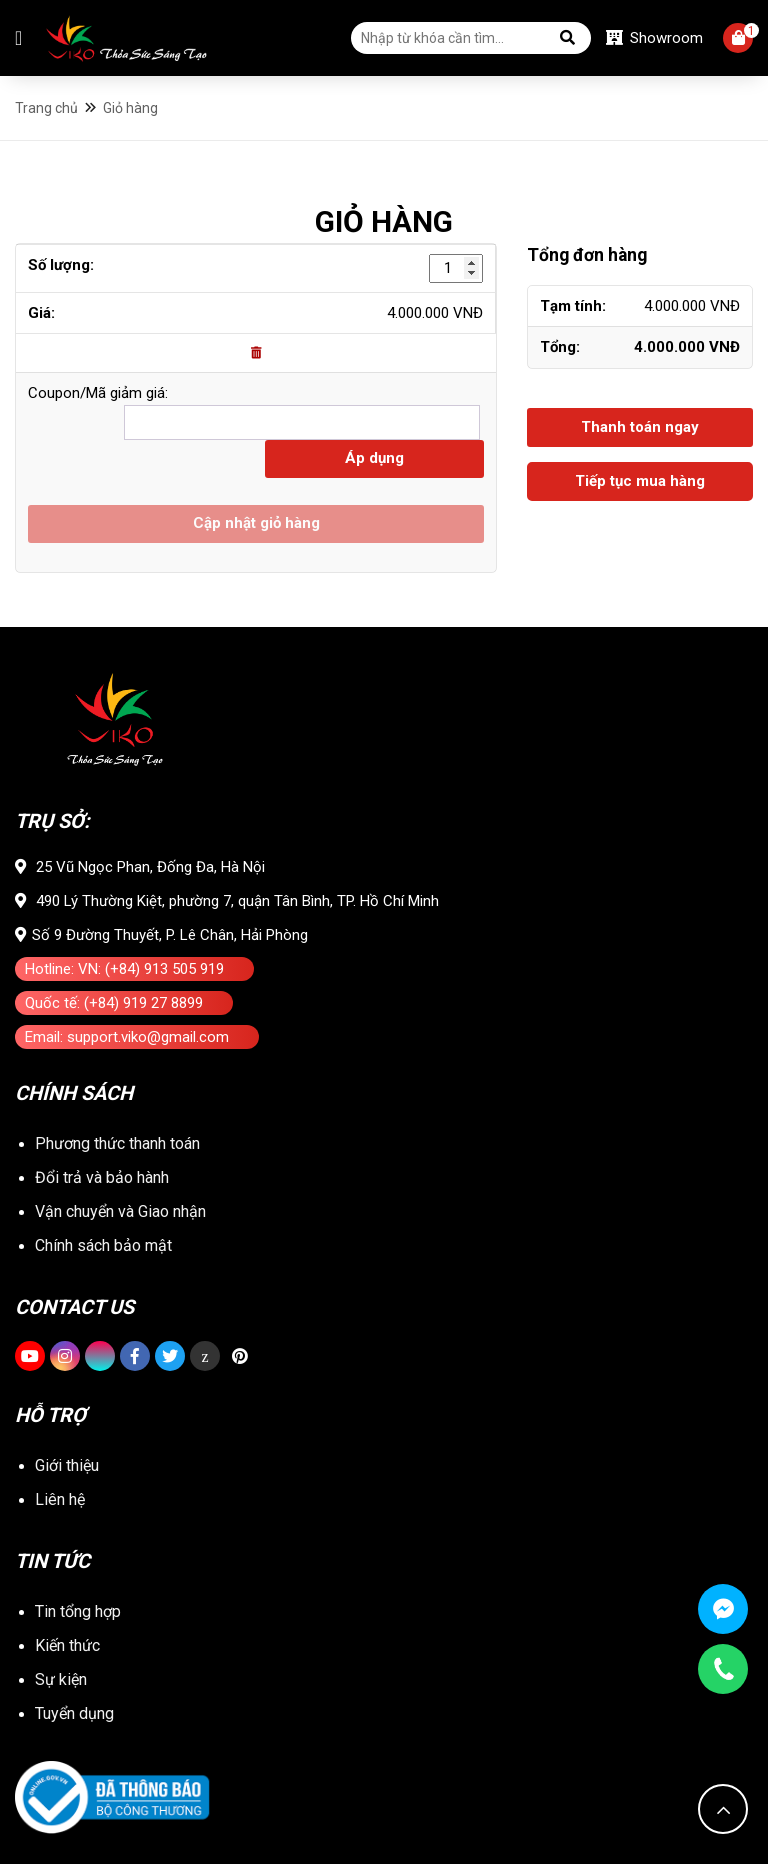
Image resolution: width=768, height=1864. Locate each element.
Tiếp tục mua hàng (640, 481)
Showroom (654, 38)
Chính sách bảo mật (103, 1245)
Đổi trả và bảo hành (102, 1177)
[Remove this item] (256, 353)
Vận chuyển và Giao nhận (120, 1211)
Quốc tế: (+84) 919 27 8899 (114, 1003)
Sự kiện (61, 1679)
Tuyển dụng (74, 1713)
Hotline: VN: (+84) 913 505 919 (124, 969)
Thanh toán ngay (640, 427)
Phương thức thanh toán (117, 1143)
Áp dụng (374, 458)
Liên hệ (60, 1499)
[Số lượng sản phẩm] (456, 268)
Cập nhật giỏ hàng (256, 523)
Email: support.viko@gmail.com (127, 1037)
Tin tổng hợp (78, 1611)
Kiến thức (67, 1645)
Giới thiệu (67, 1465)
